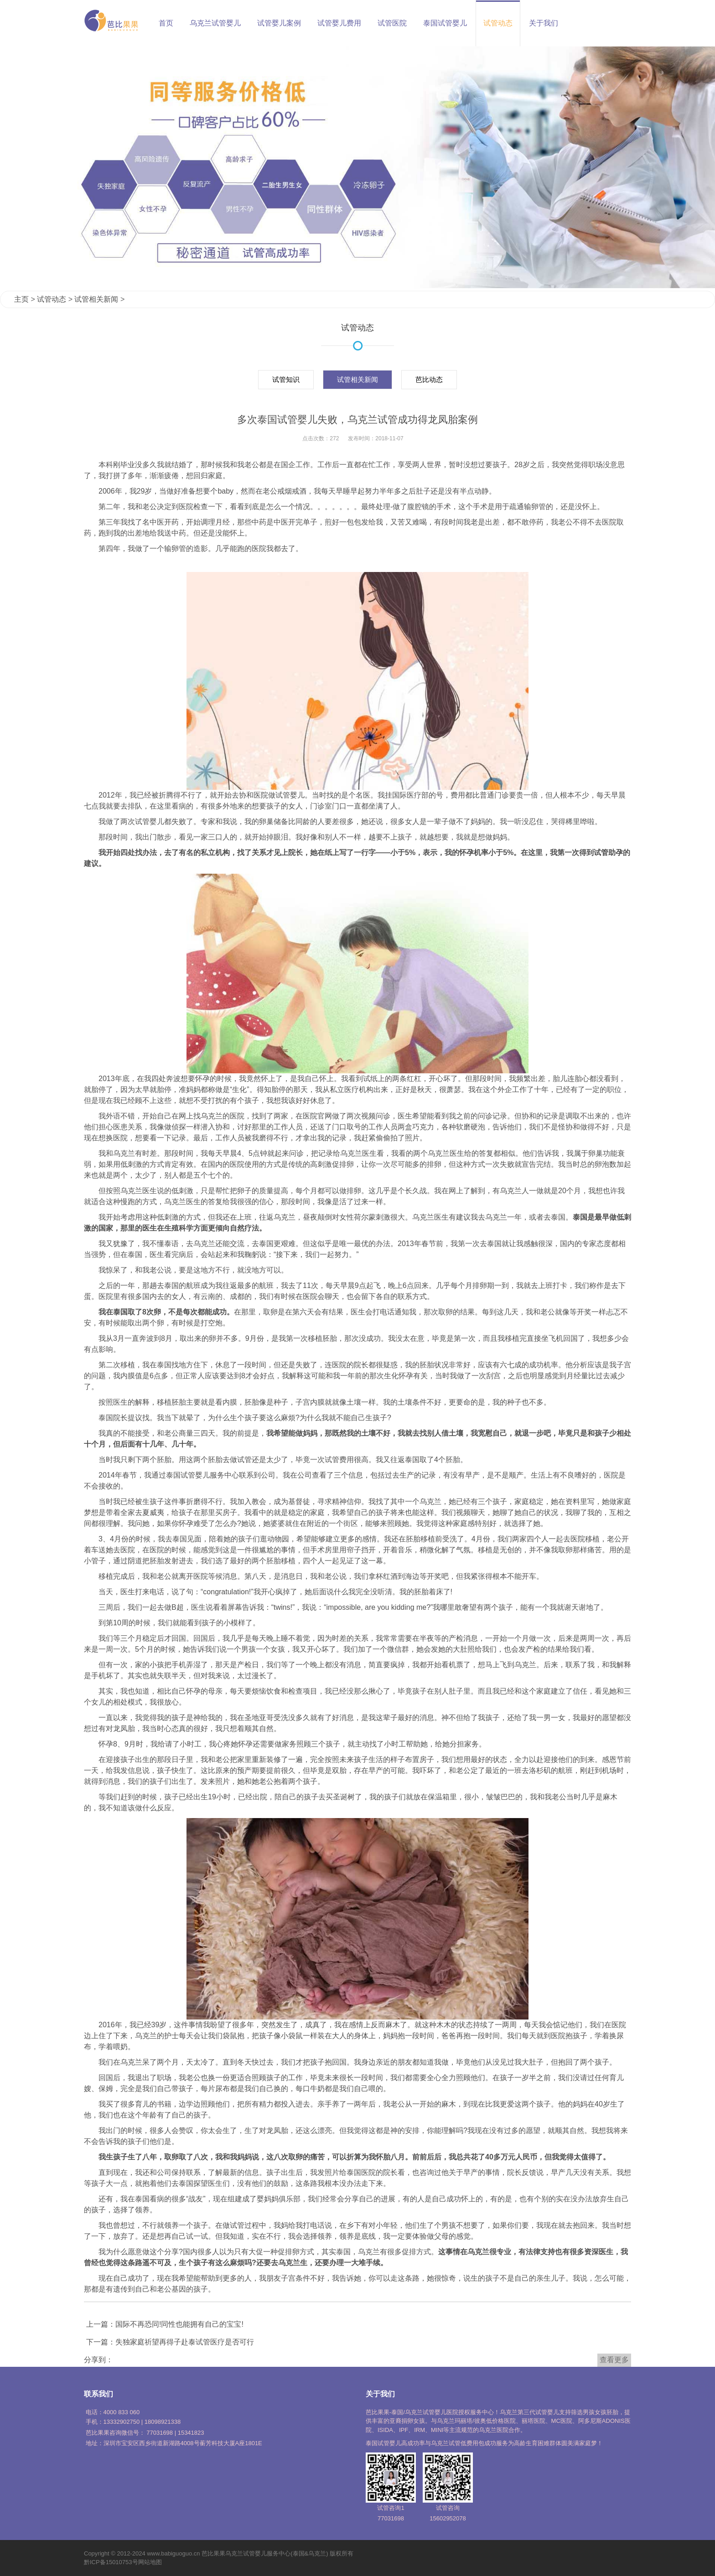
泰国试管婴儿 (445, 23)
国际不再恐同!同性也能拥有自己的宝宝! (179, 2324)
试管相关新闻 (96, 299)
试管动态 (498, 23)
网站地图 (150, 2562)
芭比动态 (429, 379)
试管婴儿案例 (279, 23)
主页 (21, 299)
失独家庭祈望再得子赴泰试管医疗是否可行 (184, 2342)
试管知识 (286, 379)
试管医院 (392, 23)
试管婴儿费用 (339, 23)
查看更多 (614, 2360)
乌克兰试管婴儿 (215, 23)
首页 (166, 23)
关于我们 (543, 23)
